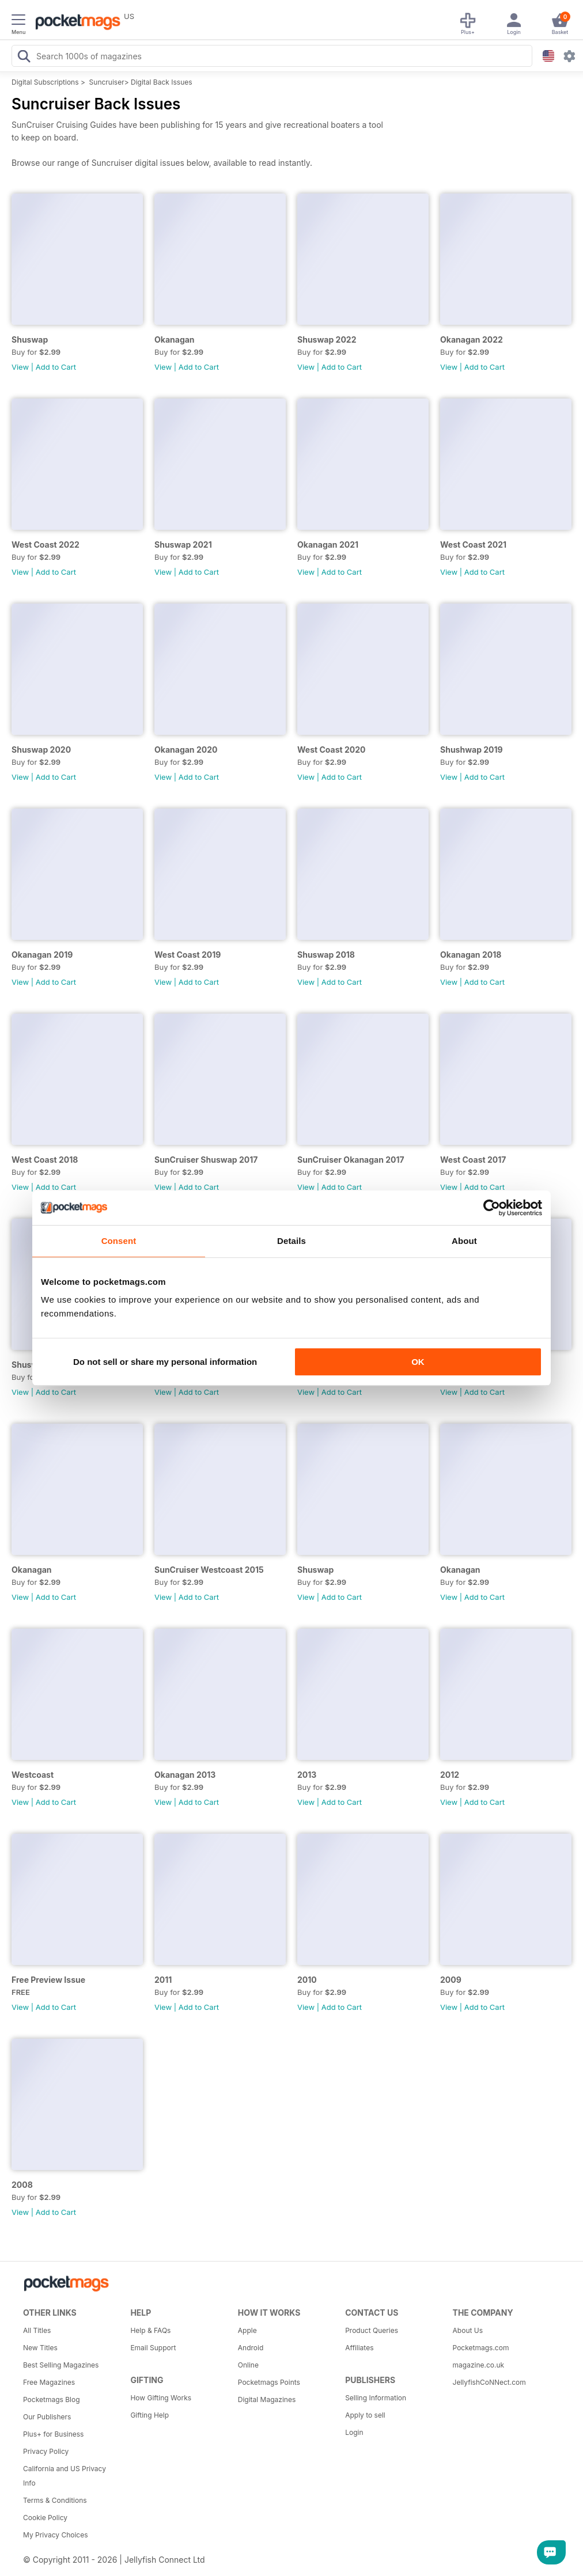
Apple (247, 2330)
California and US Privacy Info (64, 2475)
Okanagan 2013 (184, 1775)
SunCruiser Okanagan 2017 (350, 1159)
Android (250, 2347)
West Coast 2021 (473, 544)
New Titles (40, 2347)
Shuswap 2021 (183, 544)
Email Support (153, 2347)
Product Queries (371, 2330)
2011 (163, 1980)
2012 (449, 1775)
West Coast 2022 (46, 544)
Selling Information (375, 2397)
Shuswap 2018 (326, 954)
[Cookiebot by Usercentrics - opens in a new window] (491, 1207)
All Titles (37, 2330)
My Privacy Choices (55, 2535)
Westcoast (33, 1775)
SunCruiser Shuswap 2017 (206, 1159)
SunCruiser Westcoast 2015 (209, 1570)
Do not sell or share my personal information (165, 1362)
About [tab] (464, 1241)
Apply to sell (365, 2415)
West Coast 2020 (331, 749)
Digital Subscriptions (45, 82)
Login (354, 2432)
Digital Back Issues (161, 82)
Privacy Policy (46, 2451)
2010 (307, 1980)
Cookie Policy (45, 2517)
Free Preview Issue (48, 1980)
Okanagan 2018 (470, 954)
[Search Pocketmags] (23, 57)
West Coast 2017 (473, 1159)
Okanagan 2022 (471, 339)
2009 (450, 1980)
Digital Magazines (267, 2399)
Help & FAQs (150, 2330)
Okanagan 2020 (185, 749)
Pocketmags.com (481, 2347)
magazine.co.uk (479, 2365)
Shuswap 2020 (41, 749)
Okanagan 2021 (327, 544)
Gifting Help (149, 2415)
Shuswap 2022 (326, 339)
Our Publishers (47, 2416)
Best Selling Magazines (61, 2365)
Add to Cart (56, 366)
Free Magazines (49, 2382)
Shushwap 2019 (471, 749)
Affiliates (359, 2347)
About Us (468, 2330)
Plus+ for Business (53, 2434)
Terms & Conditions (55, 2500)
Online (248, 2365)
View (20, 366)
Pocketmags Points (269, 2382)
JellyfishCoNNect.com (489, 2382)
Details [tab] (291, 1241)
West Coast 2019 (187, 954)
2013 (306, 1775)
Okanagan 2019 (42, 954)
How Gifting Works (160, 2397)
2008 (22, 2185)
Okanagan (174, 339)
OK (418, 1362)
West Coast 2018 (45, 1159)
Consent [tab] (119, 1241)
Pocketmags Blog (51, 2399)
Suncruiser (106, 82)
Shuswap (30, 339)
